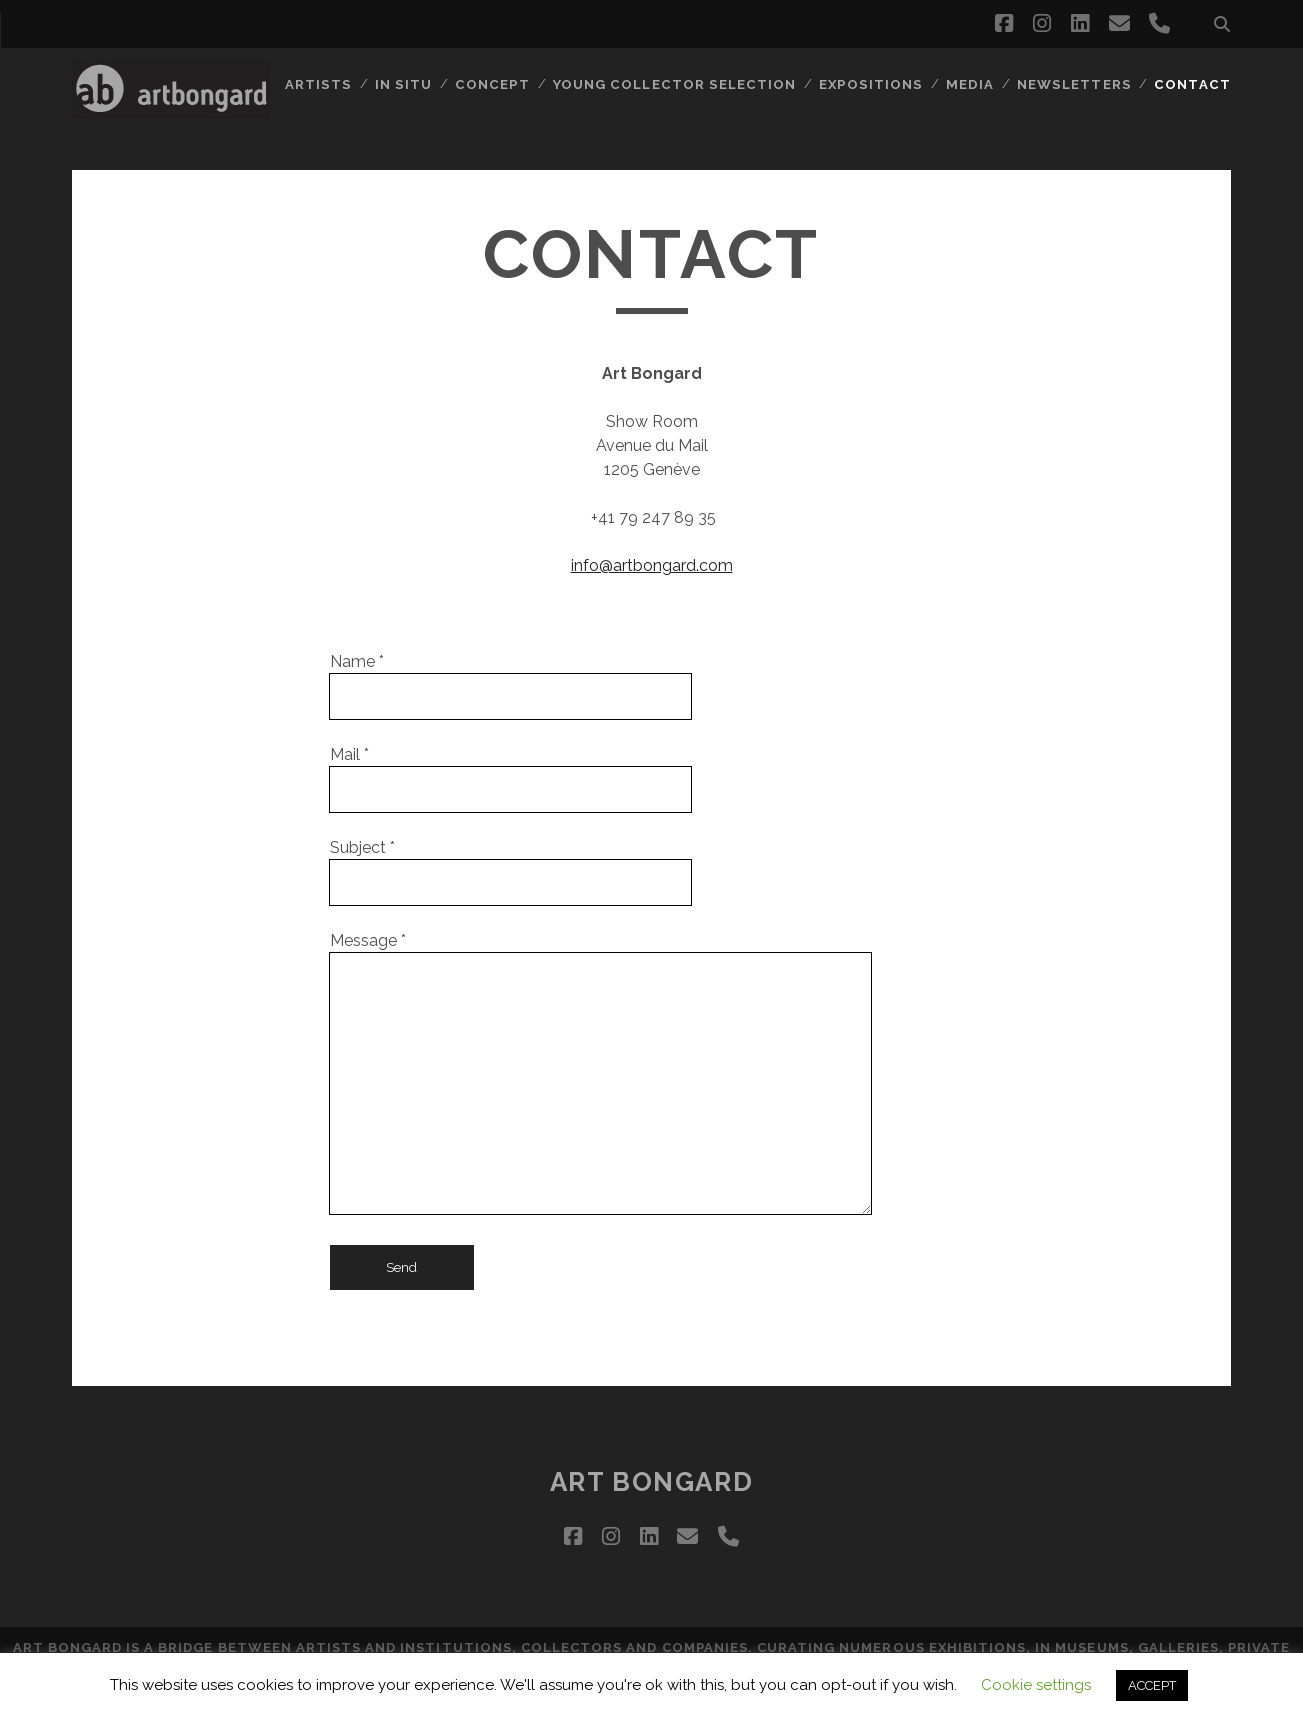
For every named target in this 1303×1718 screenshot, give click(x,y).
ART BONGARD (651, 1482)
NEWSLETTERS (1076, 84)
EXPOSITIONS (876, 84)
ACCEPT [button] (1152, 1685)
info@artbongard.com (652, 565)
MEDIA (974, 84)
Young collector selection (682, 84)
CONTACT (1193, 84)
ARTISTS (331, 84)
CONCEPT (503, 84)
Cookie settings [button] (1036, 1685)
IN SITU (416, 84)
